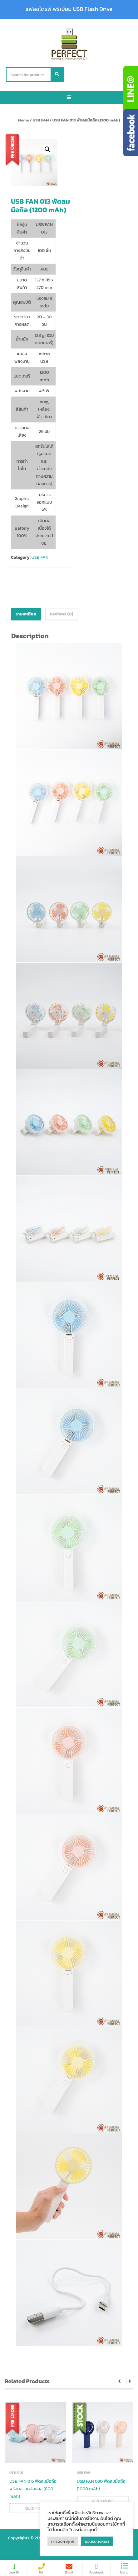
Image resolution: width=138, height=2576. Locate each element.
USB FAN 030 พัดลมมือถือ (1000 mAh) (101, 2485)
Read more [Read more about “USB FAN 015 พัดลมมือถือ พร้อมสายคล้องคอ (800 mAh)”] (35, 2508)
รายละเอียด (26, 614)
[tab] (26, 614)
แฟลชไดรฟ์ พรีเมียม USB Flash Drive (69, 9)
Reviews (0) (61, 614)
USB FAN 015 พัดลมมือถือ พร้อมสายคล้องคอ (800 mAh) (33, 2489)
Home (23, 120)
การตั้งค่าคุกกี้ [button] (62, 2541)
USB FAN (40, 120)
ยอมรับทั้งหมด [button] (97, 2541)
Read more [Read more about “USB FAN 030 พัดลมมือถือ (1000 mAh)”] (103, 2501)
